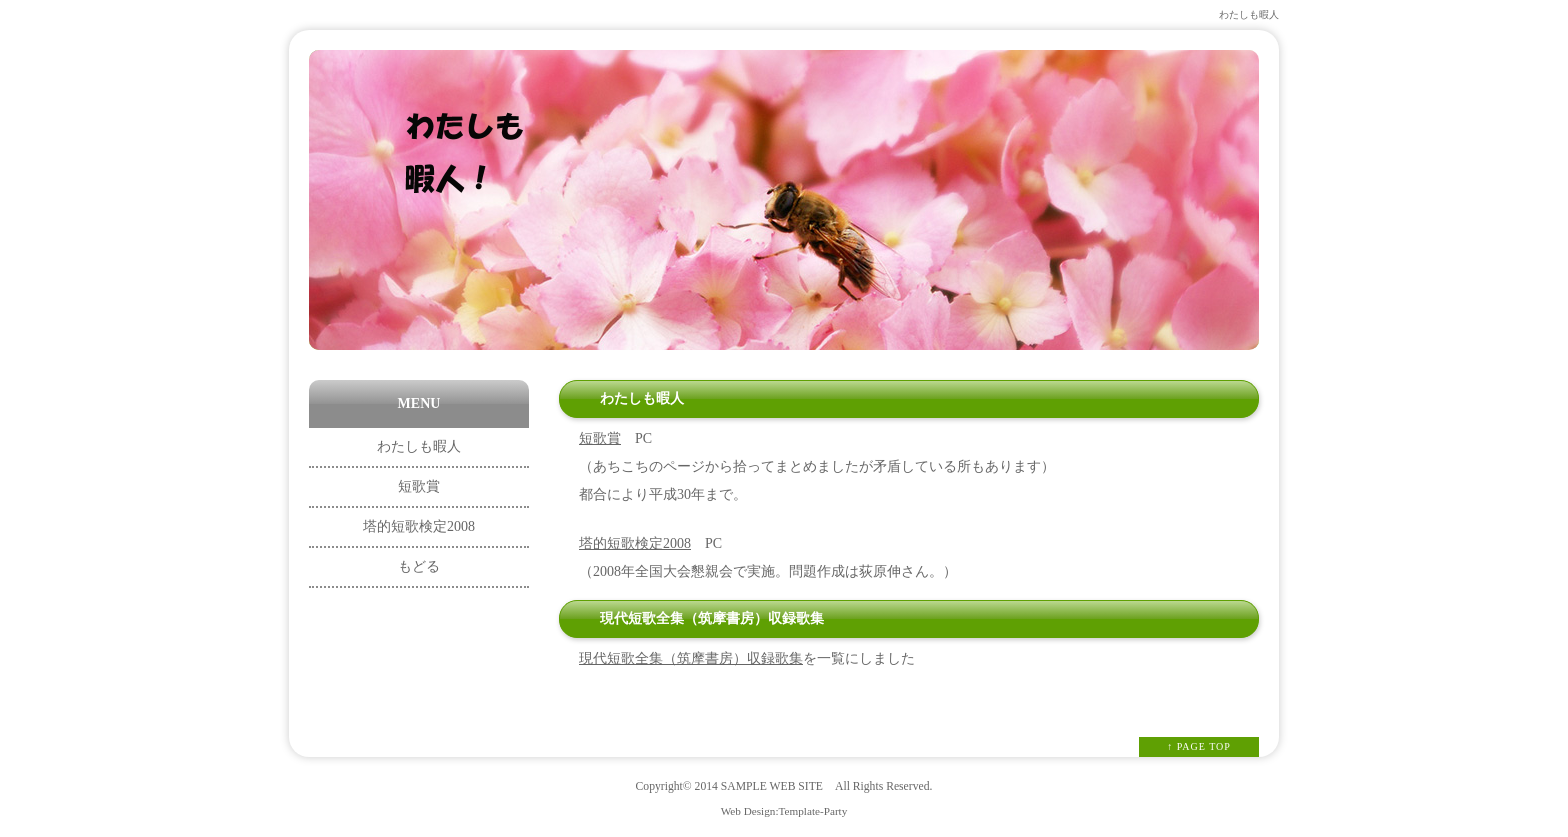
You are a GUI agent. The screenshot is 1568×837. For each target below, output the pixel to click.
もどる (419, 566)
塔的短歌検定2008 (635, 543)
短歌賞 (600, 438)
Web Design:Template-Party (784, 811)
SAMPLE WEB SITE (772, 786)
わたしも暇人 (419, 446)
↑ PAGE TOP (1199, 746)
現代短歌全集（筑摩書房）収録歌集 (691, 658)
